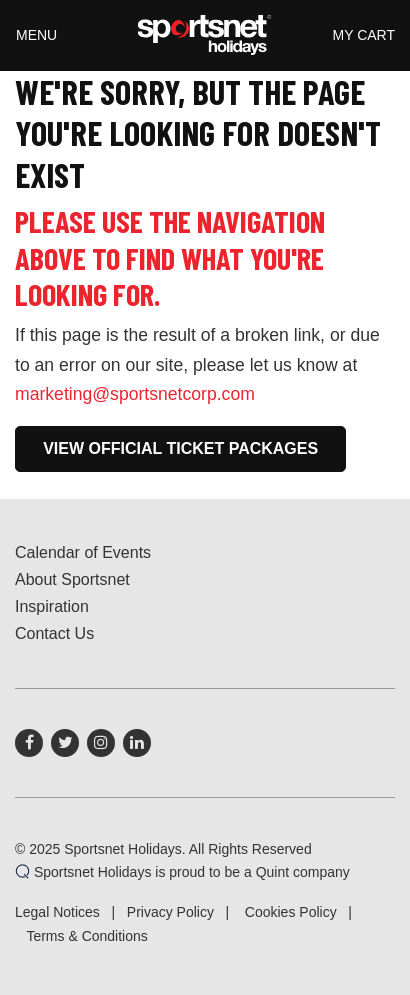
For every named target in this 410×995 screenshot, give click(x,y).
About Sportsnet (72, 579)
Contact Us (54, 633)
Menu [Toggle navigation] (36, 35)
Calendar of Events (83, 552)
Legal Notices (57, 912)
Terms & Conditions (86, 936)
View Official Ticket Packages (180, 448)
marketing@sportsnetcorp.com (135, 394)
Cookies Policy (291, 912)
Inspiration (52, 606)
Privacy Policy (170, 912)
